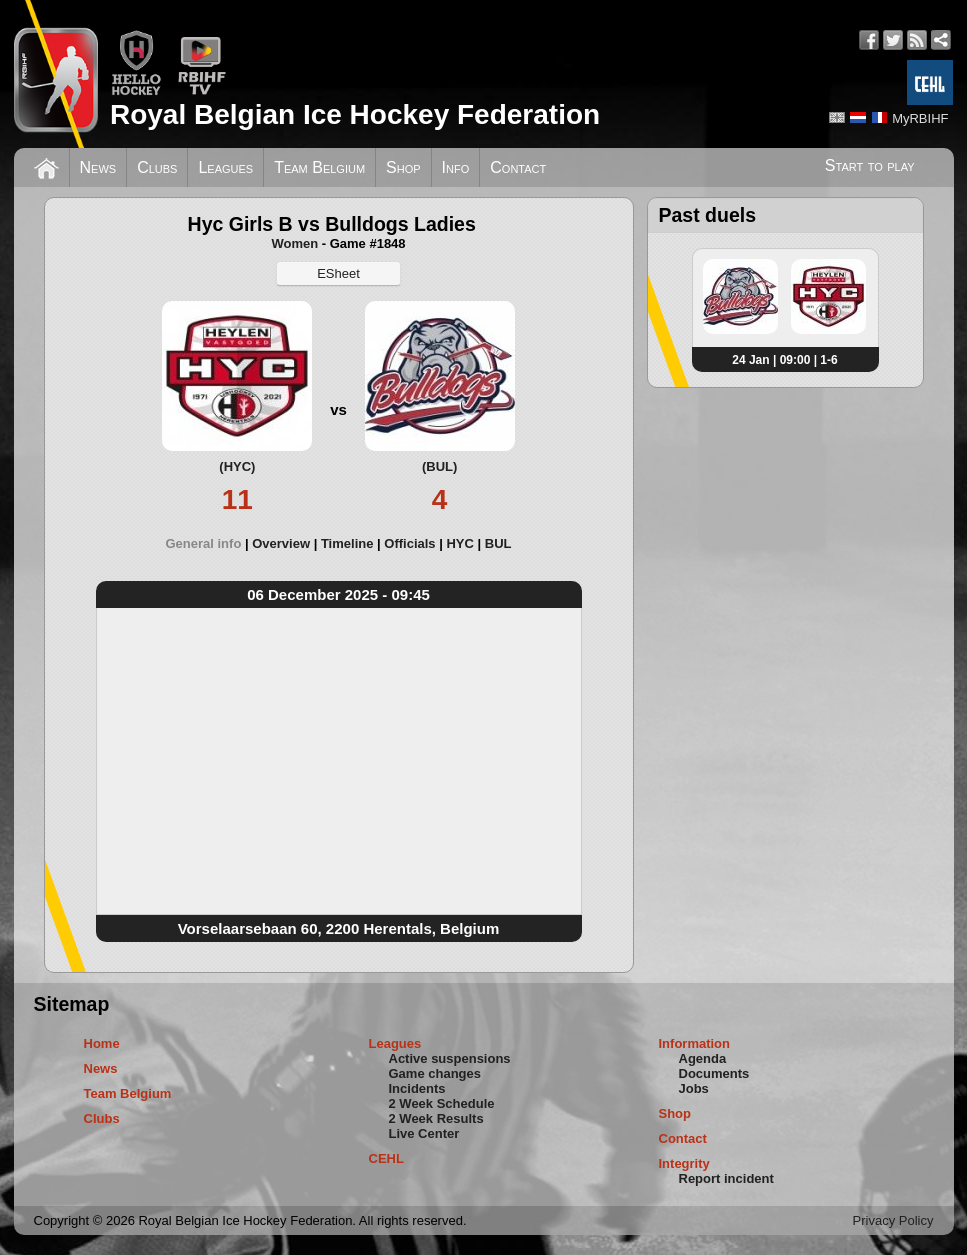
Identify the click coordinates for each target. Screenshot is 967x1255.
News (98, 167)
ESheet (338, 273)
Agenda (703, 1058)
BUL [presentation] (498, 543)
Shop (403, 167)
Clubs (157, 167)
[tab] (208, 543)
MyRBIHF (920, 118)
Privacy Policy (893, 1220)
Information (695, 1043)
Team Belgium (319, 167)
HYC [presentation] (459, 543)
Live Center (424, 1133)
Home (102, 1043)
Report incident (726, 1178)
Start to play (870, 165)
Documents (714, 1073)
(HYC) (237, 466)
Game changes (435, 1073)
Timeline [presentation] (347, 543)
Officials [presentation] (409, 543)
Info (456, 167)
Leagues (225, 167)
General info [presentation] (203, 543)
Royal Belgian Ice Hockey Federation (355, 114)
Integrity (684, 1163)
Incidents (417, 1088)
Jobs (694, 1088)
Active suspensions (450, 1058)
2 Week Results (436, 1118)
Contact (518, 167)
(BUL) (439, 466)
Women (294, 243)
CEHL (386, 1158)
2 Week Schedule (442, 1103)
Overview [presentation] (281, 543)
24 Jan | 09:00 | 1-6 (784, 360)
